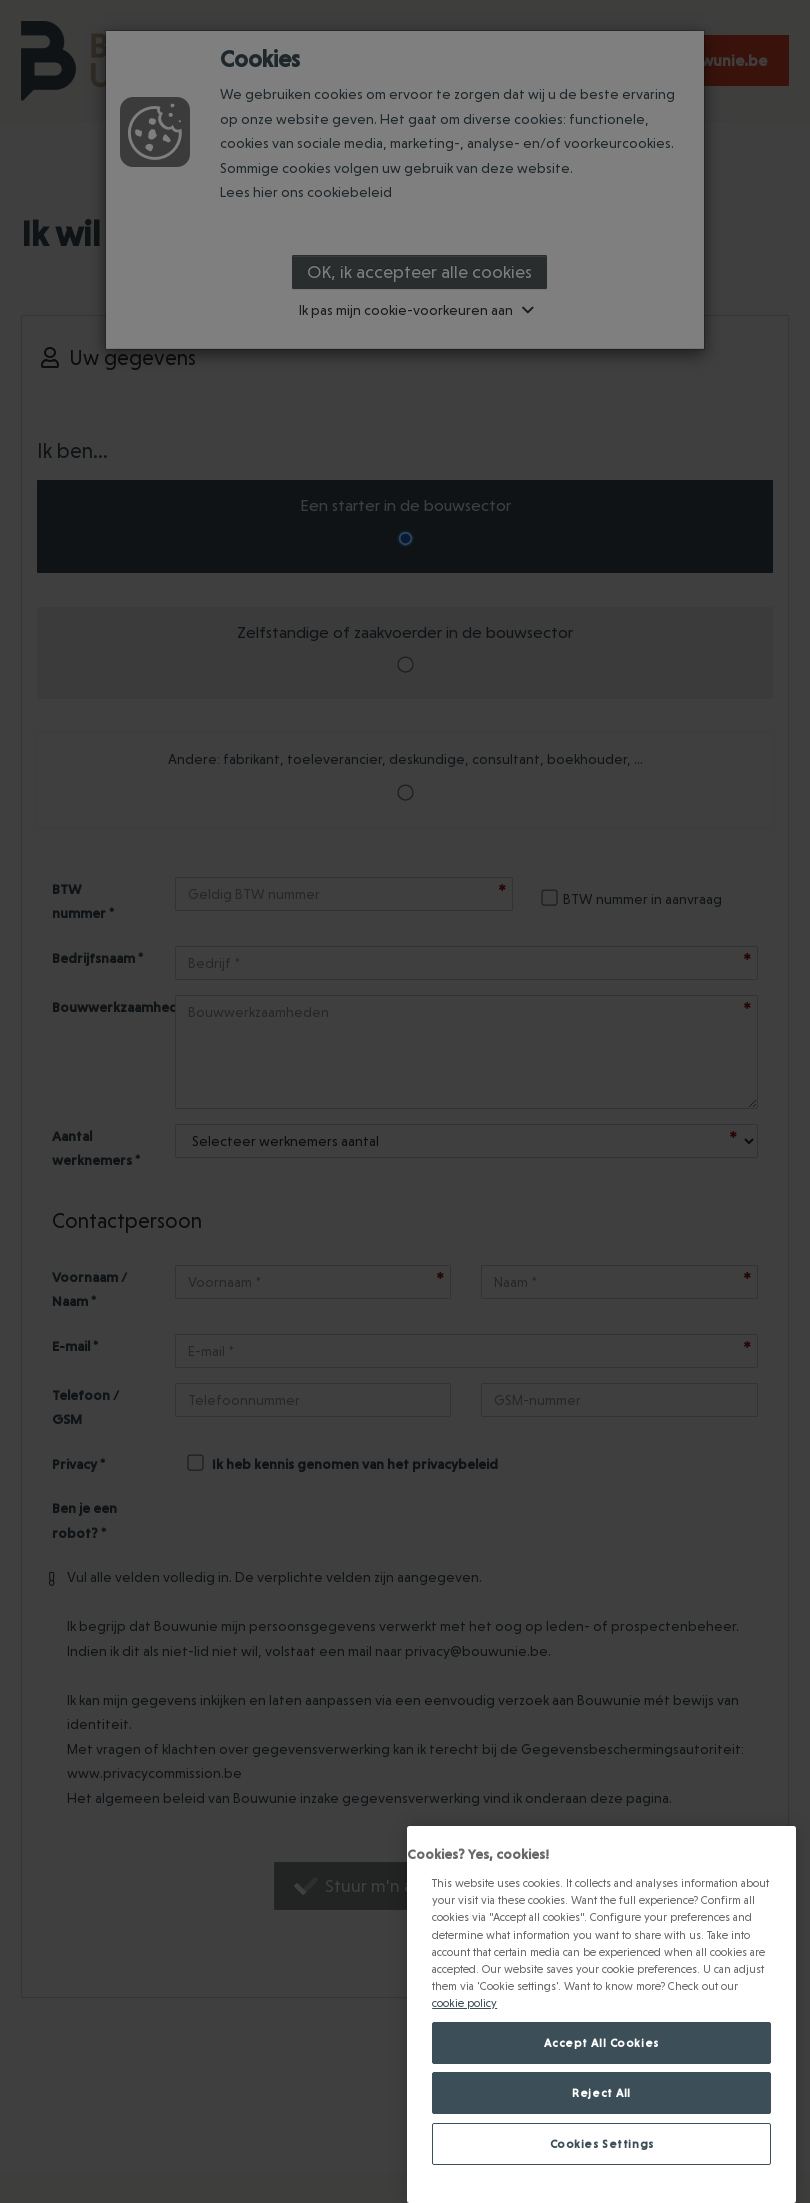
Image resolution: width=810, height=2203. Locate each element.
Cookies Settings (602, 2143)
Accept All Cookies (601, 2042)
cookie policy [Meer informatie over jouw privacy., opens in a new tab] (464, 2002)
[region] (601, 2014)
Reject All (601, 2092)
